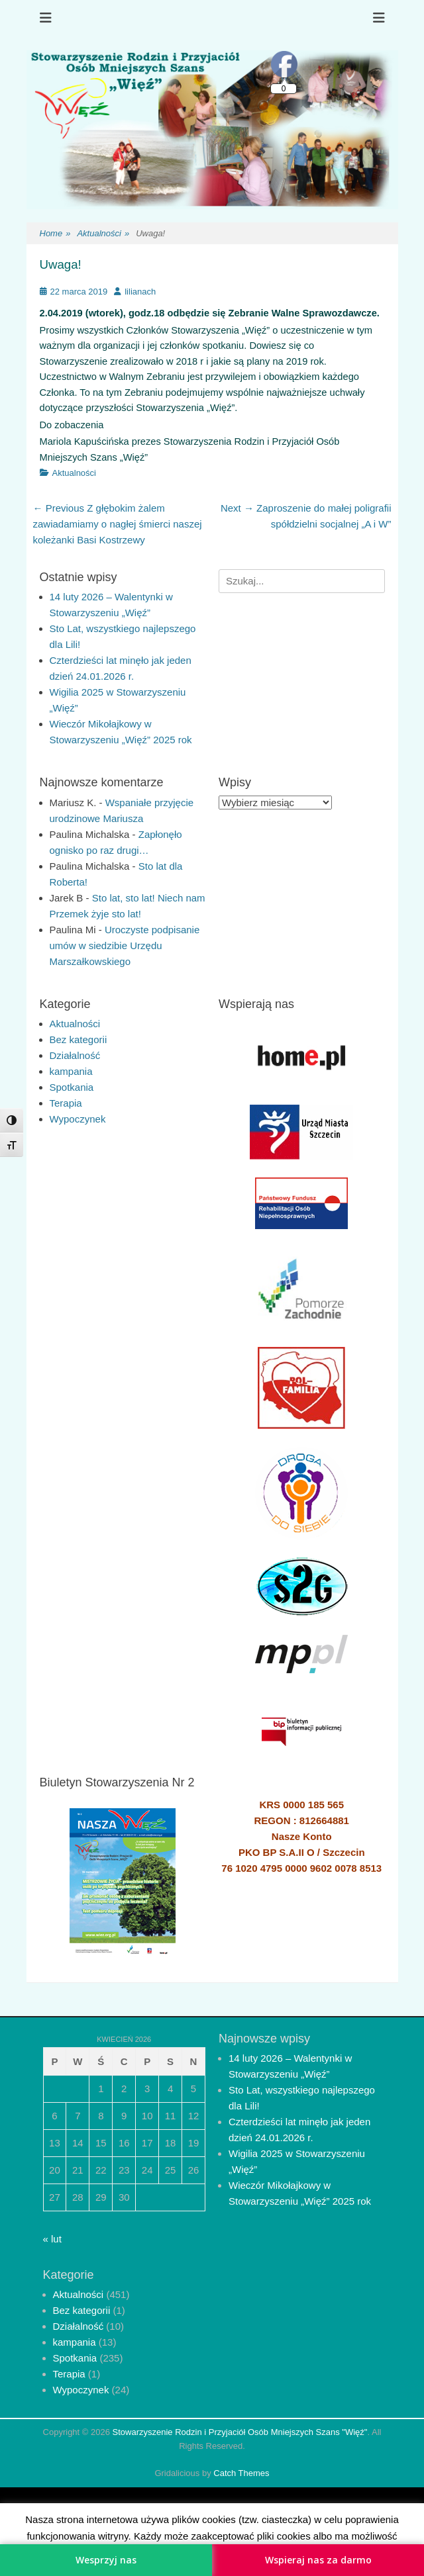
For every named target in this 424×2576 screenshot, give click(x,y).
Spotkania (72, 1087)
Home (55, 234)
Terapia (66, 1103)
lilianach (140, 292)
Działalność (75, 1055)
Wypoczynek (78, 1119)
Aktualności (103, 234)
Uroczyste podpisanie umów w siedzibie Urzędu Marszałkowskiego (125, 945)
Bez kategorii (78, 1039)
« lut (52, 2238)
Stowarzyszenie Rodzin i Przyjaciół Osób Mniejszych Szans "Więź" (240, 2432)
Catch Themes (241, 2473)
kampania (71, 1071)
